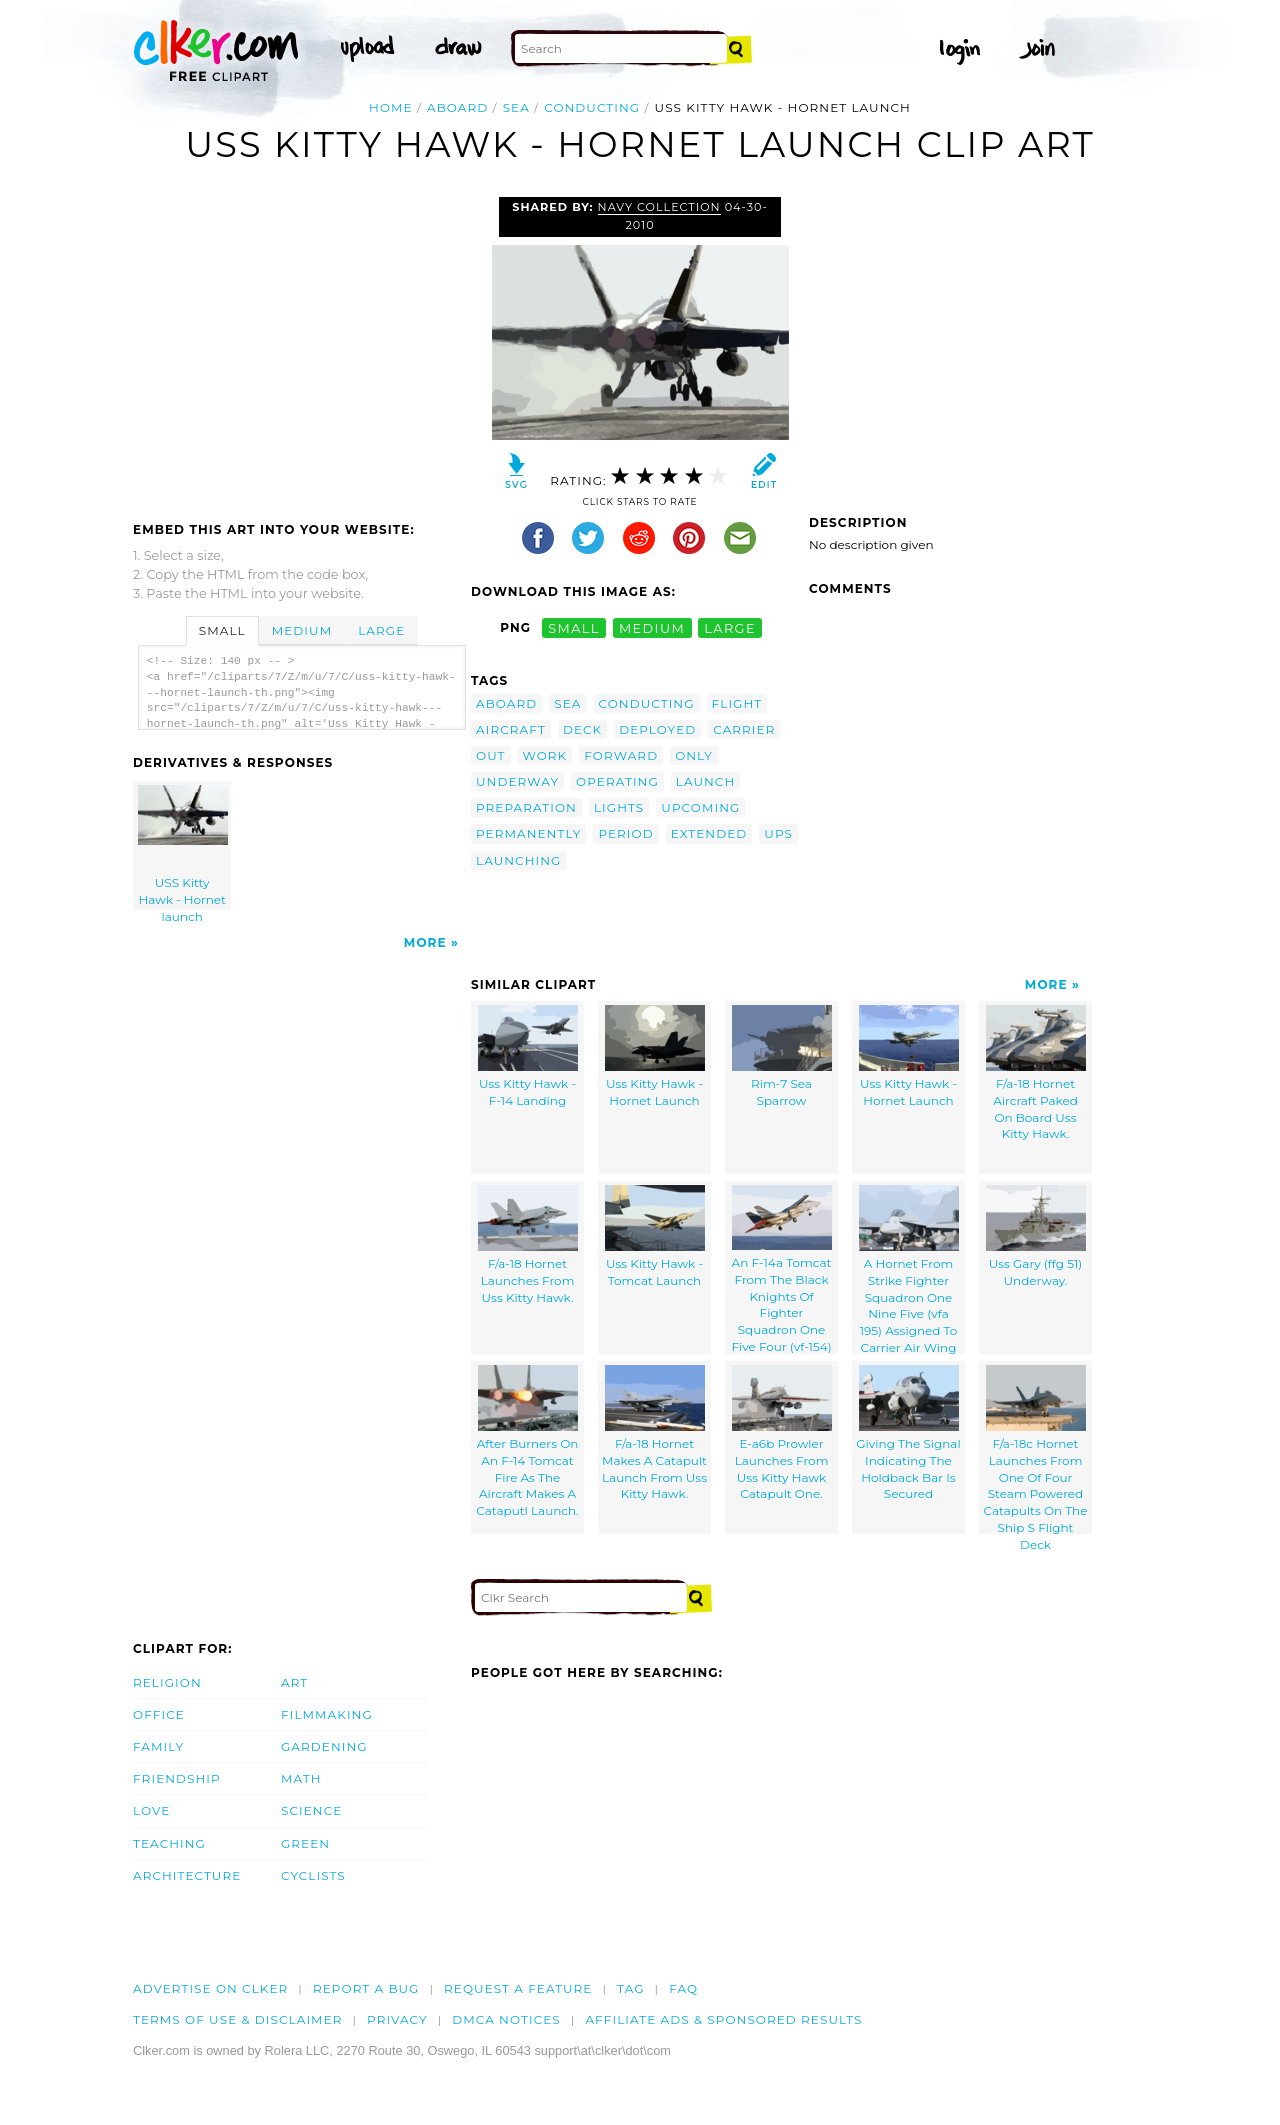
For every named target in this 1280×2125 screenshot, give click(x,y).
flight (737, 703)
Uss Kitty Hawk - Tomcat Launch (655, 1236)
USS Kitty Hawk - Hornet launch (183, 847)
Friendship (177, 1778)
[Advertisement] (301, 347)
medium (652, 627)
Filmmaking (327, 1714)
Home (391, 107)
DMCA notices (506, 2019)
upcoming (700, 807)
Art (294, 1682)
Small (222, 630)
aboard (457, 107)
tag (630, 1988)
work (545, 755)
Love (151, 1810)
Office (159, 1714)
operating (617, 781)
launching (518, 860)
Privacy (397, 2019)
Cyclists (313, 1875)
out (491, 755)
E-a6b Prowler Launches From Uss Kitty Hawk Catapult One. (782, 1433)
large (730, 627)
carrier (744, 729)
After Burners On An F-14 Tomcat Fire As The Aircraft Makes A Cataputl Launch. (527, 1441)
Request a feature (518, 1988)
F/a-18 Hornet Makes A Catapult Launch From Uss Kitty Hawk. (654, 1433)
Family (158, 1746)
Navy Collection (659, 207)
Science (311, 1810)
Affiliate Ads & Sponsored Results (723, 2019)
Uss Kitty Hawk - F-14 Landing (528, 1056)
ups (778, 833)
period (625, 833)
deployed (657, 729)
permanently (528, 833)
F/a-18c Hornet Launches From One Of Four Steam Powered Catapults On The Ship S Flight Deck (1036, 1449)
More (425, 942)
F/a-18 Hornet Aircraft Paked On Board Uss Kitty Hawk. (1036, 1073)
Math (301, 1778)
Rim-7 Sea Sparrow (782, 1056)
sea (516, 107)
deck (582, 729)
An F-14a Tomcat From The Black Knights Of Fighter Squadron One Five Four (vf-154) (781, 1269)
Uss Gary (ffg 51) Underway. (1036, 1236)
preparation (526, 807)
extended (709, 833)
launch (706, 781)
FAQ (683, 1988)
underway (517, 781)
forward (621, 755)
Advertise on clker (210, 1988)
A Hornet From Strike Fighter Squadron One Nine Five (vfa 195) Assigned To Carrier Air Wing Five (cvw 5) (909, 1269)
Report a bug (366, 1988)
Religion (167, 1682)
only (694, 755)
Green (305, 1843)
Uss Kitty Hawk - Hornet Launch (655, 1056)
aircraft (511, 729)
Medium (302, 630)
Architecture (187, 1875)
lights (619, 807)
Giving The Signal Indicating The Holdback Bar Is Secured (908, 1433)
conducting (592, 107)
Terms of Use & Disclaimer (238, 2019)
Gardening (324, 1746)
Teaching (169, 1843)
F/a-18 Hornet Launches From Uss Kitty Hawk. (528, 1244)
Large (381, 630)
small (574, 627)
